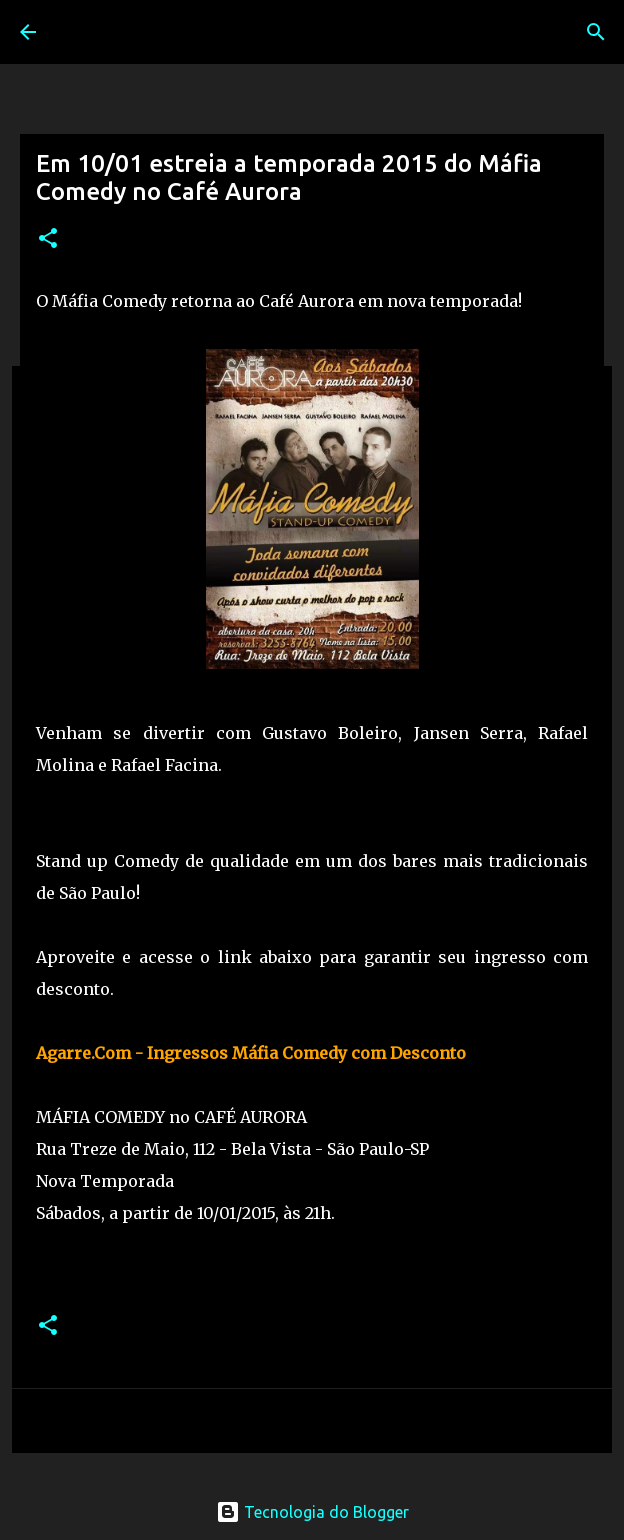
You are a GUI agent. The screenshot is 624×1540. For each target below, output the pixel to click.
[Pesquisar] (596, 32)
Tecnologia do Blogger (312, 1512)
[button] (48, 239)
